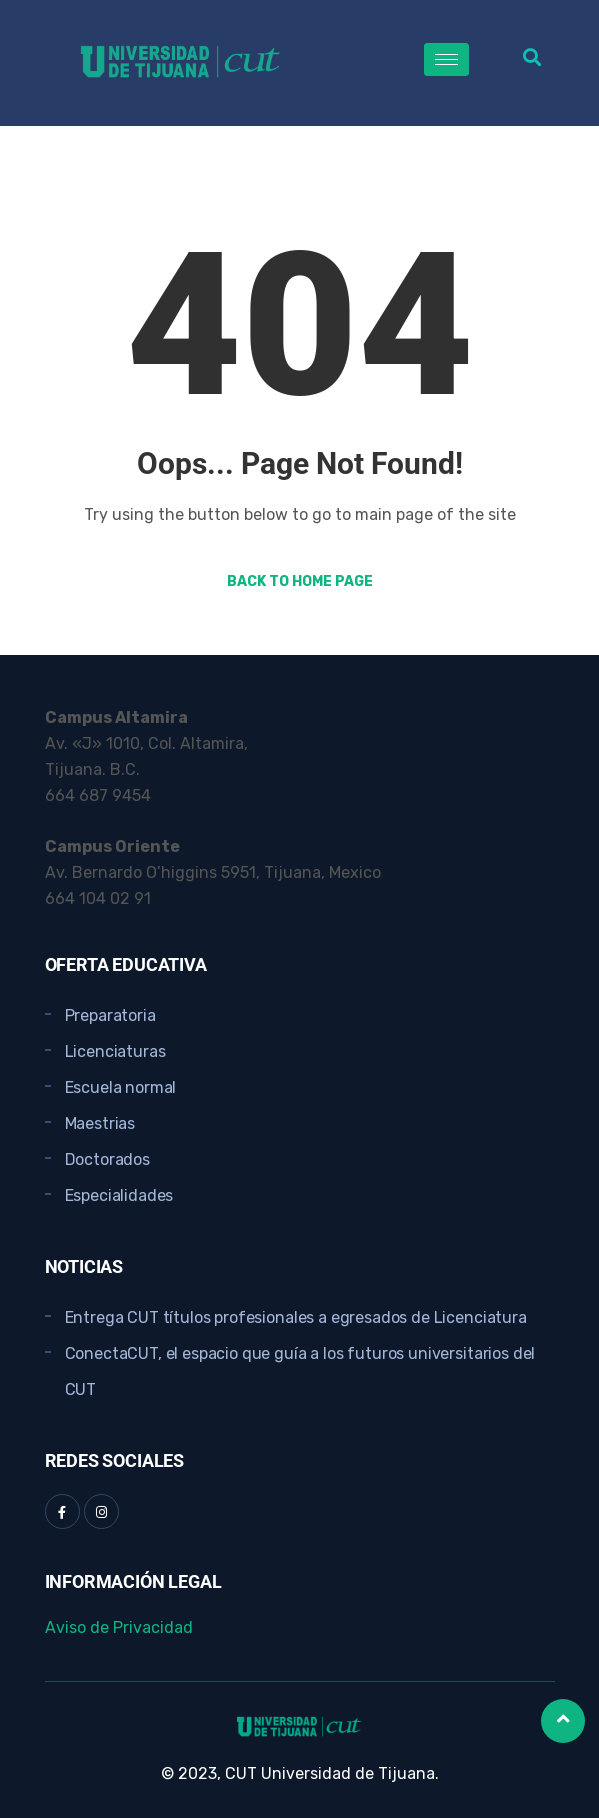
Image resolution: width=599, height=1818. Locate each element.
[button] (531, 56)
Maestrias (100, 1123)
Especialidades (119, 1195)
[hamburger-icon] (446, 59)
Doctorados (107, 1159)
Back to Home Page (300, 581)
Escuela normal (121, 1087)
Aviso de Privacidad (119, 1627)
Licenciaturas (115, 1051)
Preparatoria (110, 1015)
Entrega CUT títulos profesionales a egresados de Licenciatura (296, 1317)
